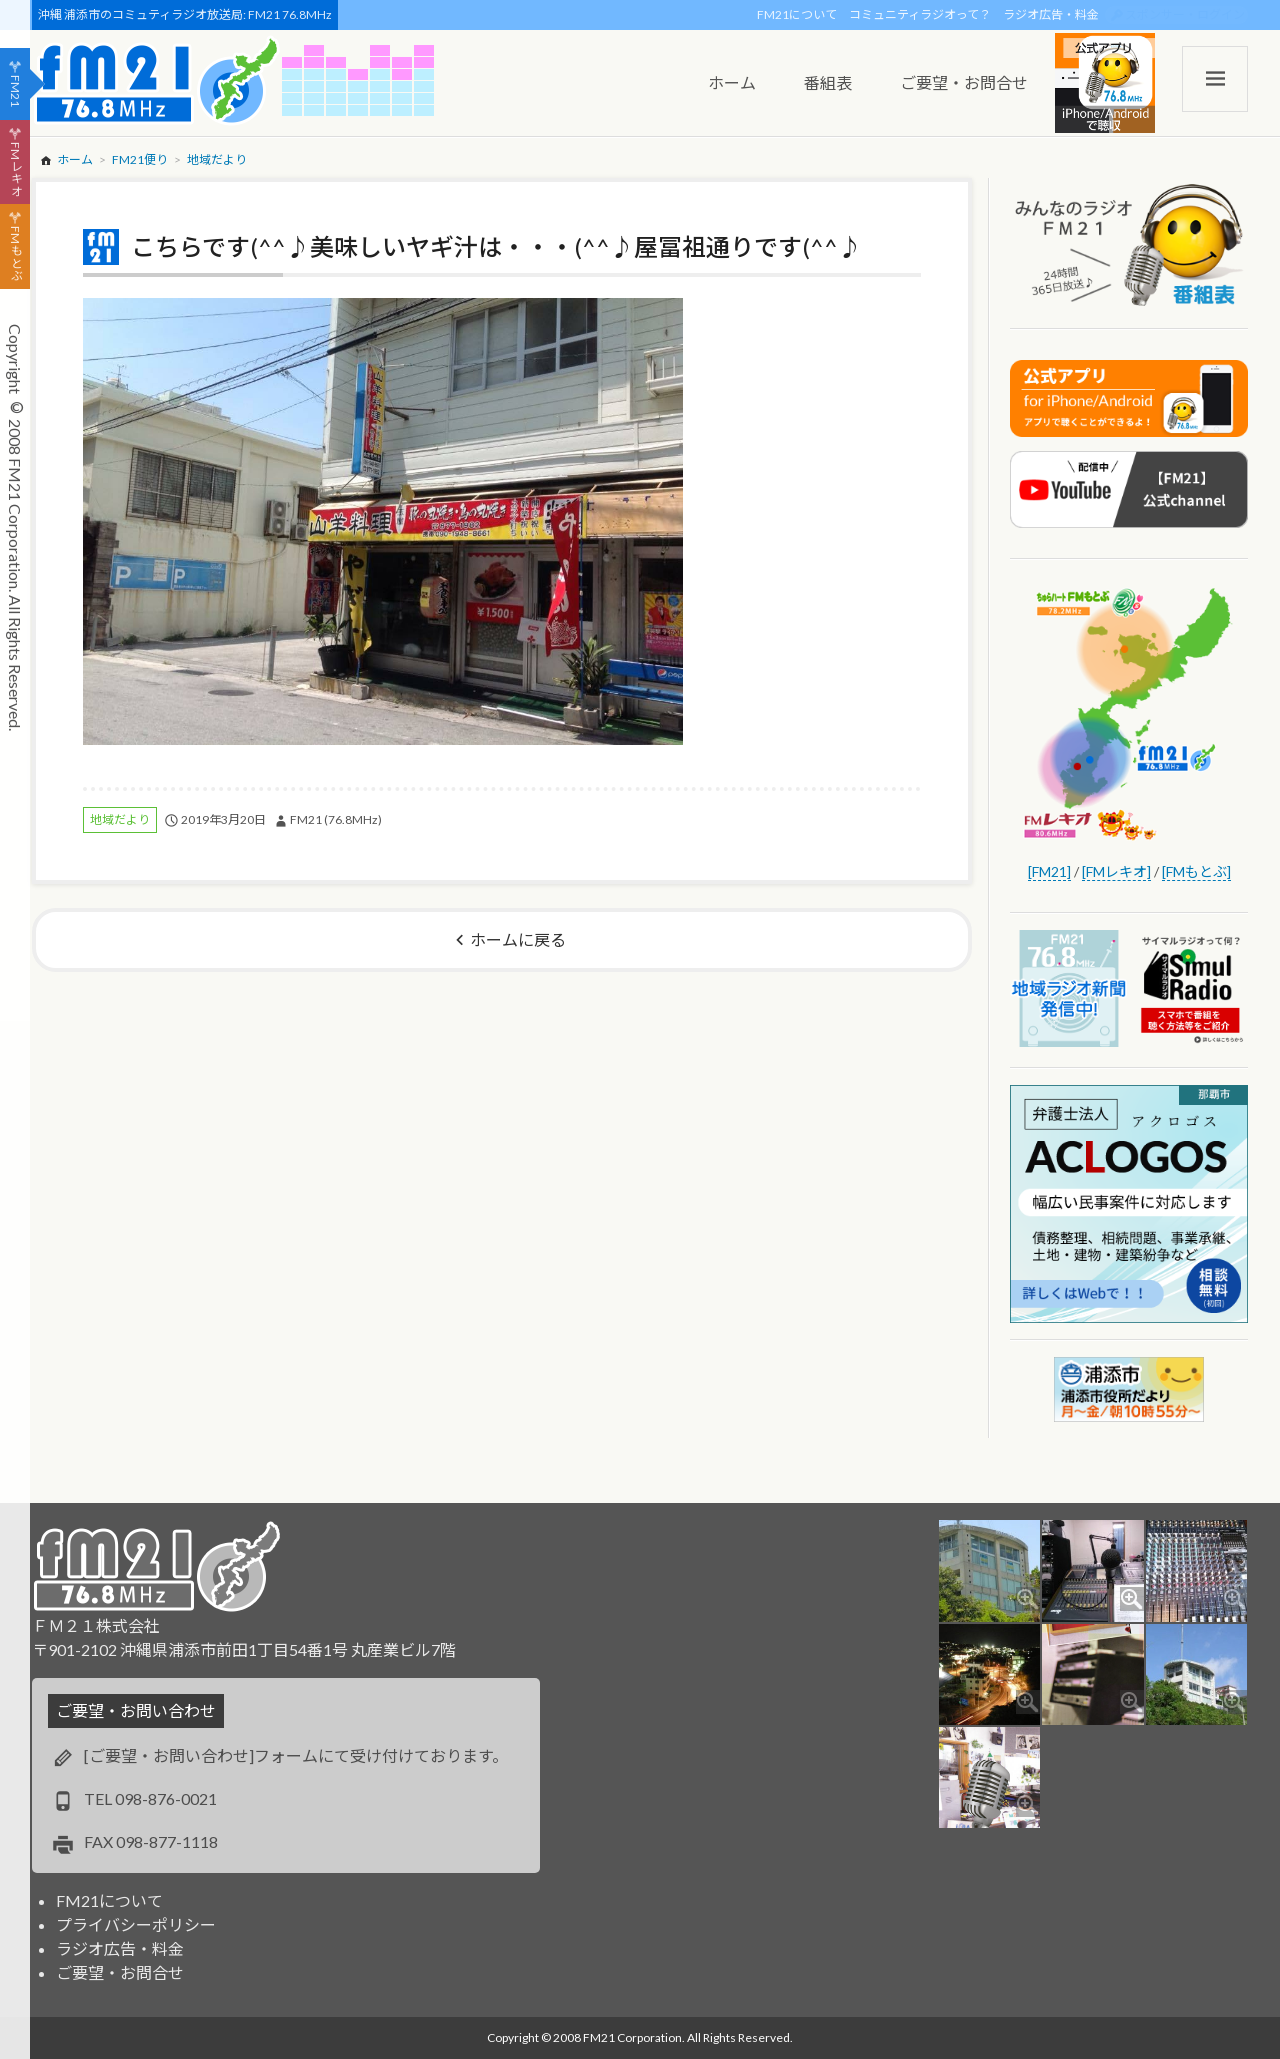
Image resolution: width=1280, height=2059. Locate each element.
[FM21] (1049, 871)
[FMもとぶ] (1196, 871)
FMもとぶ (15, 254)
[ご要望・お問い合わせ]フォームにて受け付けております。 (296, 1755)
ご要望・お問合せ (120, 1972)
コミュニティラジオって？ (920, 14)
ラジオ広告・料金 (1051, 14)
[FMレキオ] (1116, 871)
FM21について (797, 14)
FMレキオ (15, 169)
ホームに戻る (518, 939)
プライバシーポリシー (136, 1924)
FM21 (15, 91)
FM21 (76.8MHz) (336, 819)
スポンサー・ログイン (1185, 14)
